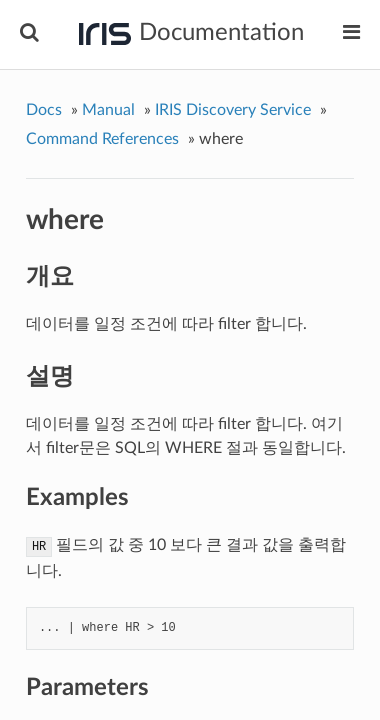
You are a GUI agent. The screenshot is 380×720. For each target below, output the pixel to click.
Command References (102, 139)
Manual (108, 110)
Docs (44, 110)
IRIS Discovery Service (233, 110)
